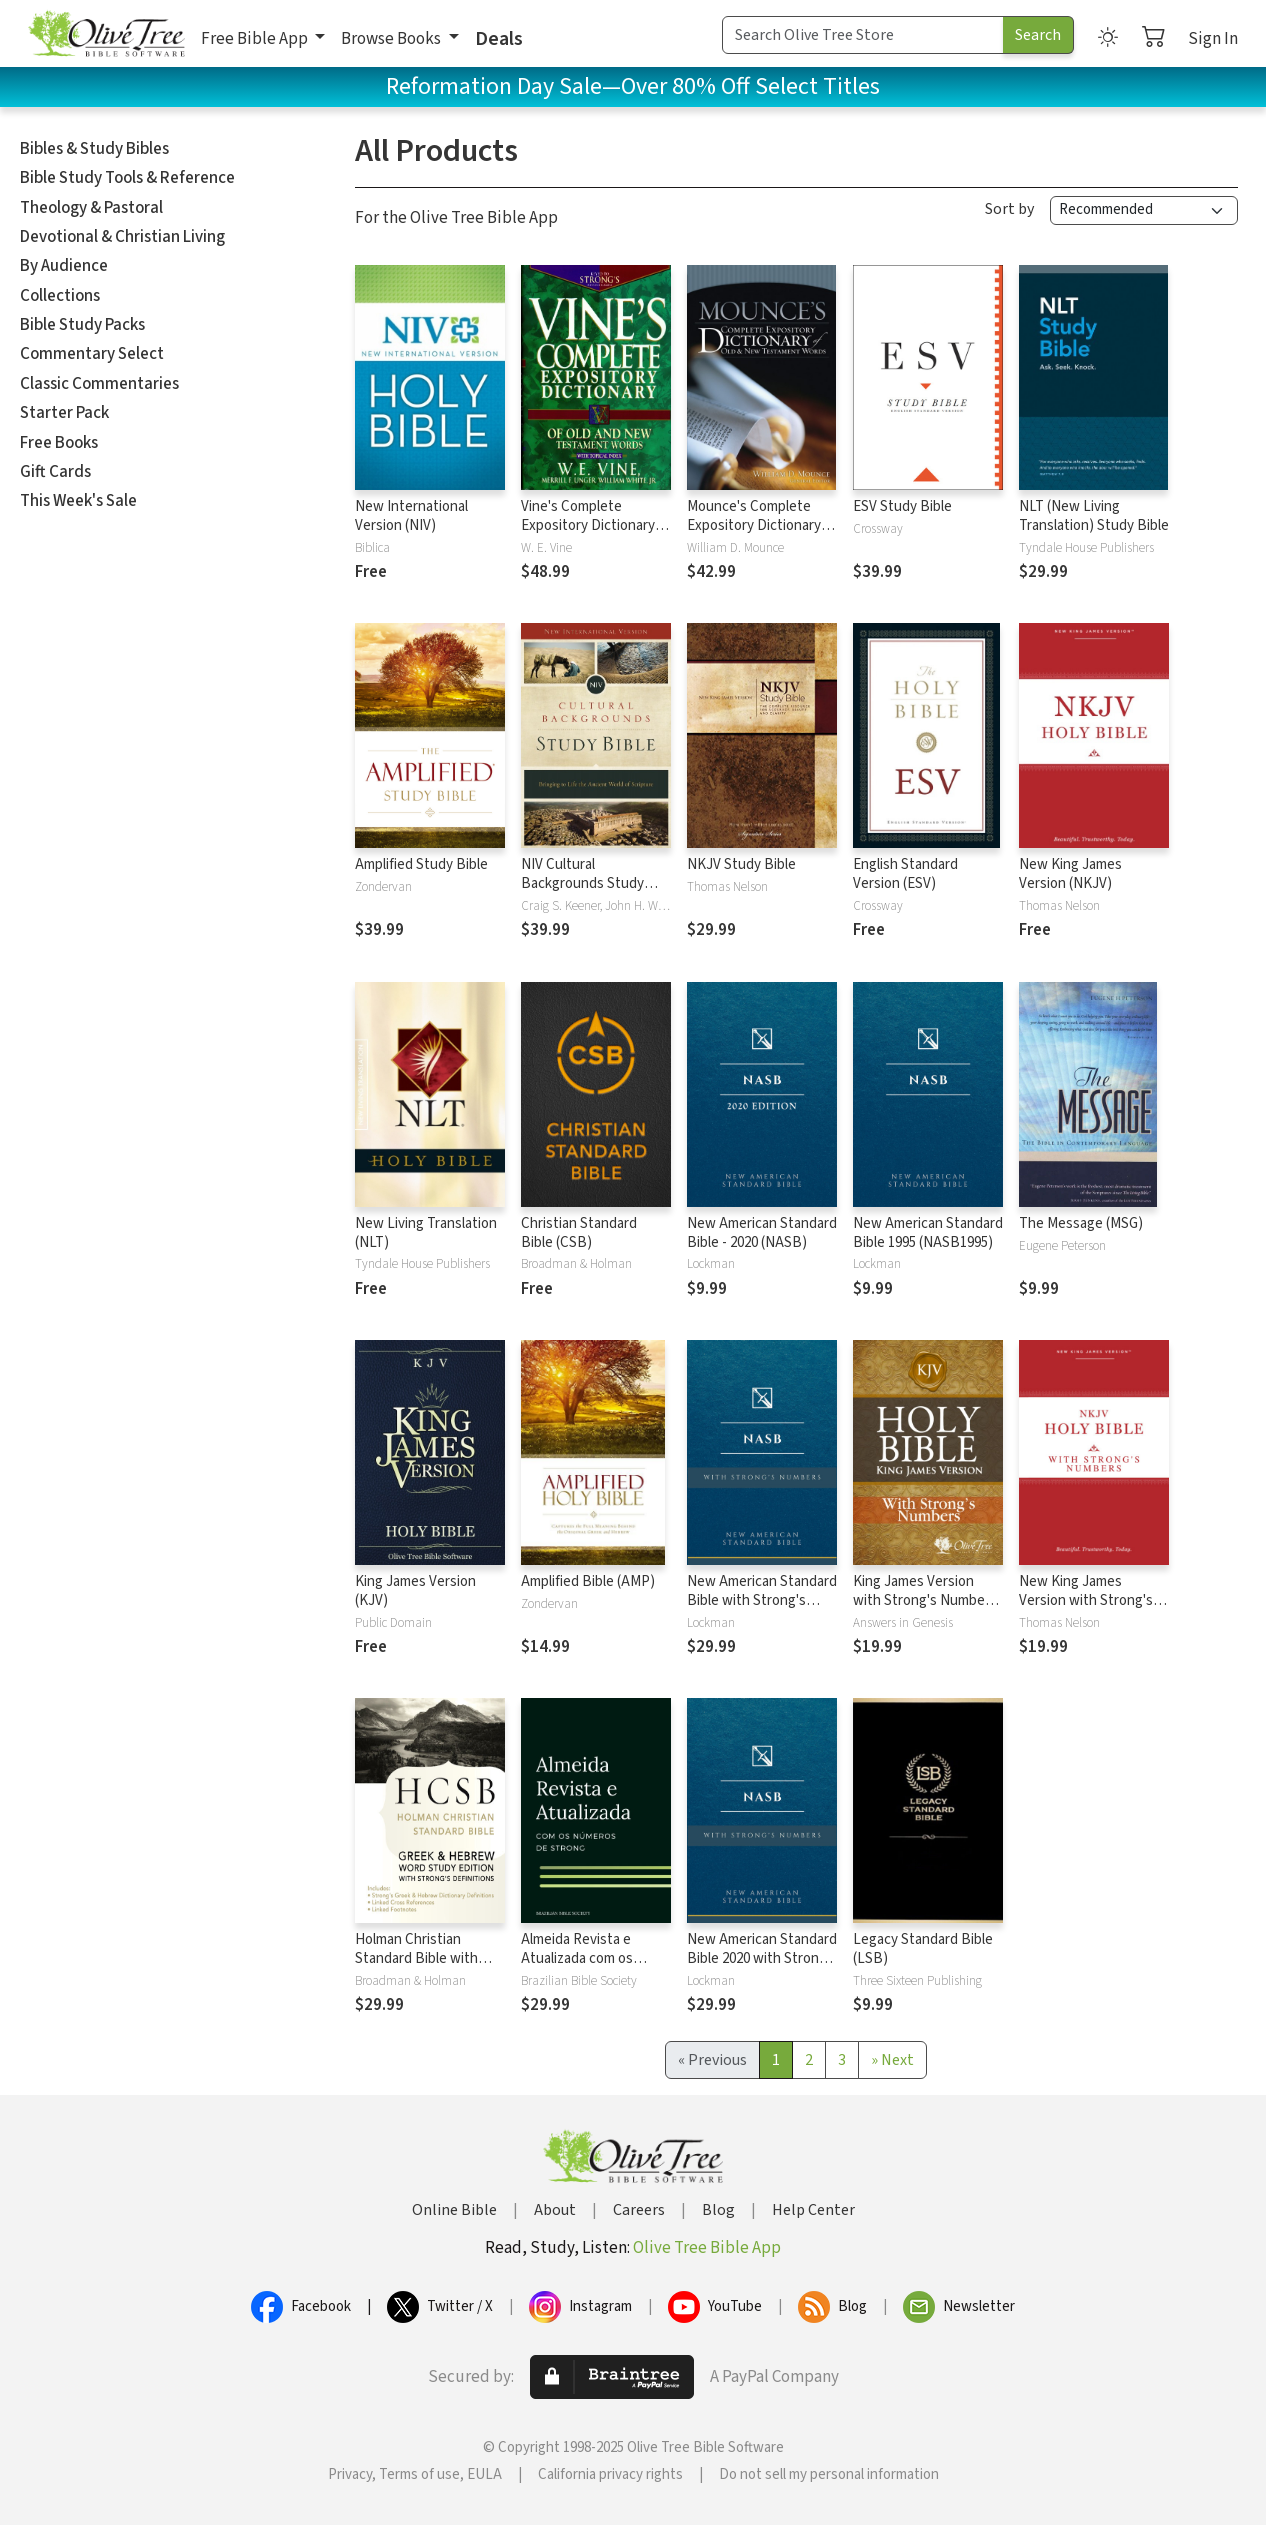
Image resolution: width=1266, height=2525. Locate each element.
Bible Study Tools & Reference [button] (127, 178)
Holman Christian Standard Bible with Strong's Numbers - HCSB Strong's (416, 1968)
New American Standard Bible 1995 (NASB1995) (928, 1233)
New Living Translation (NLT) (426, 1233)
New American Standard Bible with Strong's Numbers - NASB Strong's (762, 1610)
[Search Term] (863, 35)
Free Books (59, 443)
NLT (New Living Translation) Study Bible (1094, 516)
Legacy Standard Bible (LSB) (923, 1949)
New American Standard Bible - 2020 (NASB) (762, 1233)
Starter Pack (64, 413)
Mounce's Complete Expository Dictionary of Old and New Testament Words (762, 535)
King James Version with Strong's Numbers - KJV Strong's (925, 1600)
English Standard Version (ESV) (905, 874)
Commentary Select (92, 354)
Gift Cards (55, 472)
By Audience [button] (64, 266)
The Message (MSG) (1081, 1223)
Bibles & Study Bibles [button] (94, 149)
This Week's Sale (78, 501)
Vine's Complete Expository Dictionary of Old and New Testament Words (596, 535)
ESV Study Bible (902, 506)
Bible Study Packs (82, 325)
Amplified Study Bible (421, 864)
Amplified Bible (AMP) (588, 1581)
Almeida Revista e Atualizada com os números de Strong (581, 1958)
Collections (60, 296)
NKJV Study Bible (741, 864)
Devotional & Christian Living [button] (122, 237)
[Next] (892, 2060)
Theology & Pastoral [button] (91, 208)
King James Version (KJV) (415, 1591)
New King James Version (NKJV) (1070, 874)
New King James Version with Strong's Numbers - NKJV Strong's (1086, 1610)
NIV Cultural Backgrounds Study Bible (582, 883)
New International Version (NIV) (411, 516)
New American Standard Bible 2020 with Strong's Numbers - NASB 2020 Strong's (762, 1968)
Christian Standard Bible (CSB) (579, 1233)
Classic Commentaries (99, 384)
